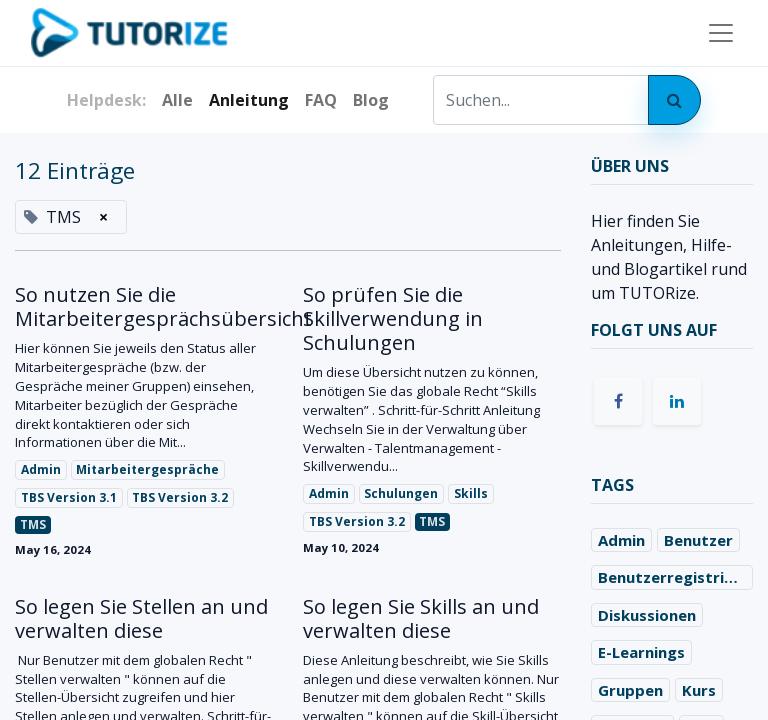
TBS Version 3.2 (180, 497)
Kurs (699, 690)
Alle (177, 100)
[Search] (674, 100)
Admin (41, 469)
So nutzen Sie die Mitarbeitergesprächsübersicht (144, 307)
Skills (471, 493)
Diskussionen (647, 615)
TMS (33, 524)
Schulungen (401, 493)
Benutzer (698, 540)
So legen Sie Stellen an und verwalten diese (141, 619)
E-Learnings (641, 652)
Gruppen (630, 690)
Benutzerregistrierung (675, 577)
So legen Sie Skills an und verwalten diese (421, 619)
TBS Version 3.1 (69, 497)
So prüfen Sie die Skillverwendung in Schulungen (393, 319)
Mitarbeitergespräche (147, 469)
